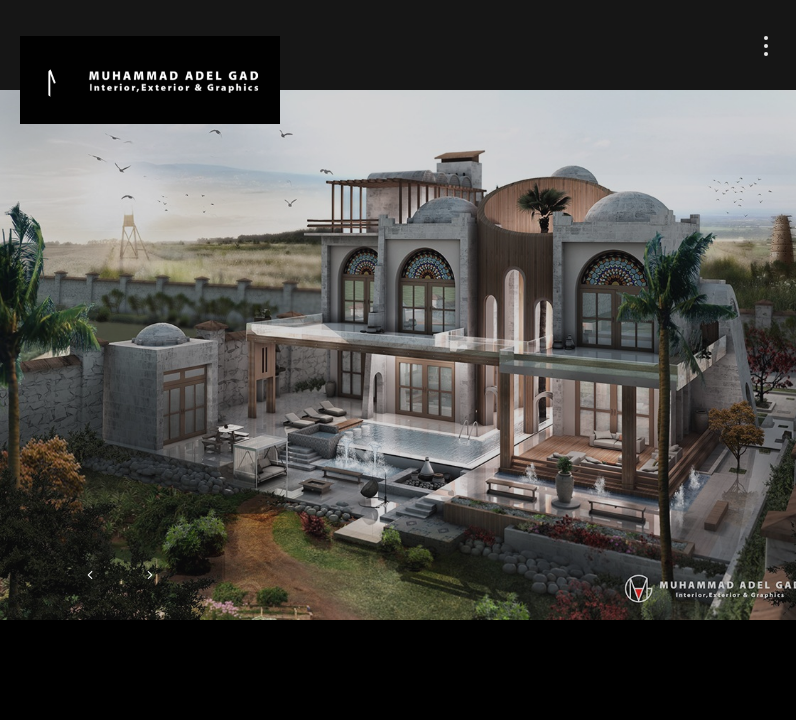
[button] (90, 576)
